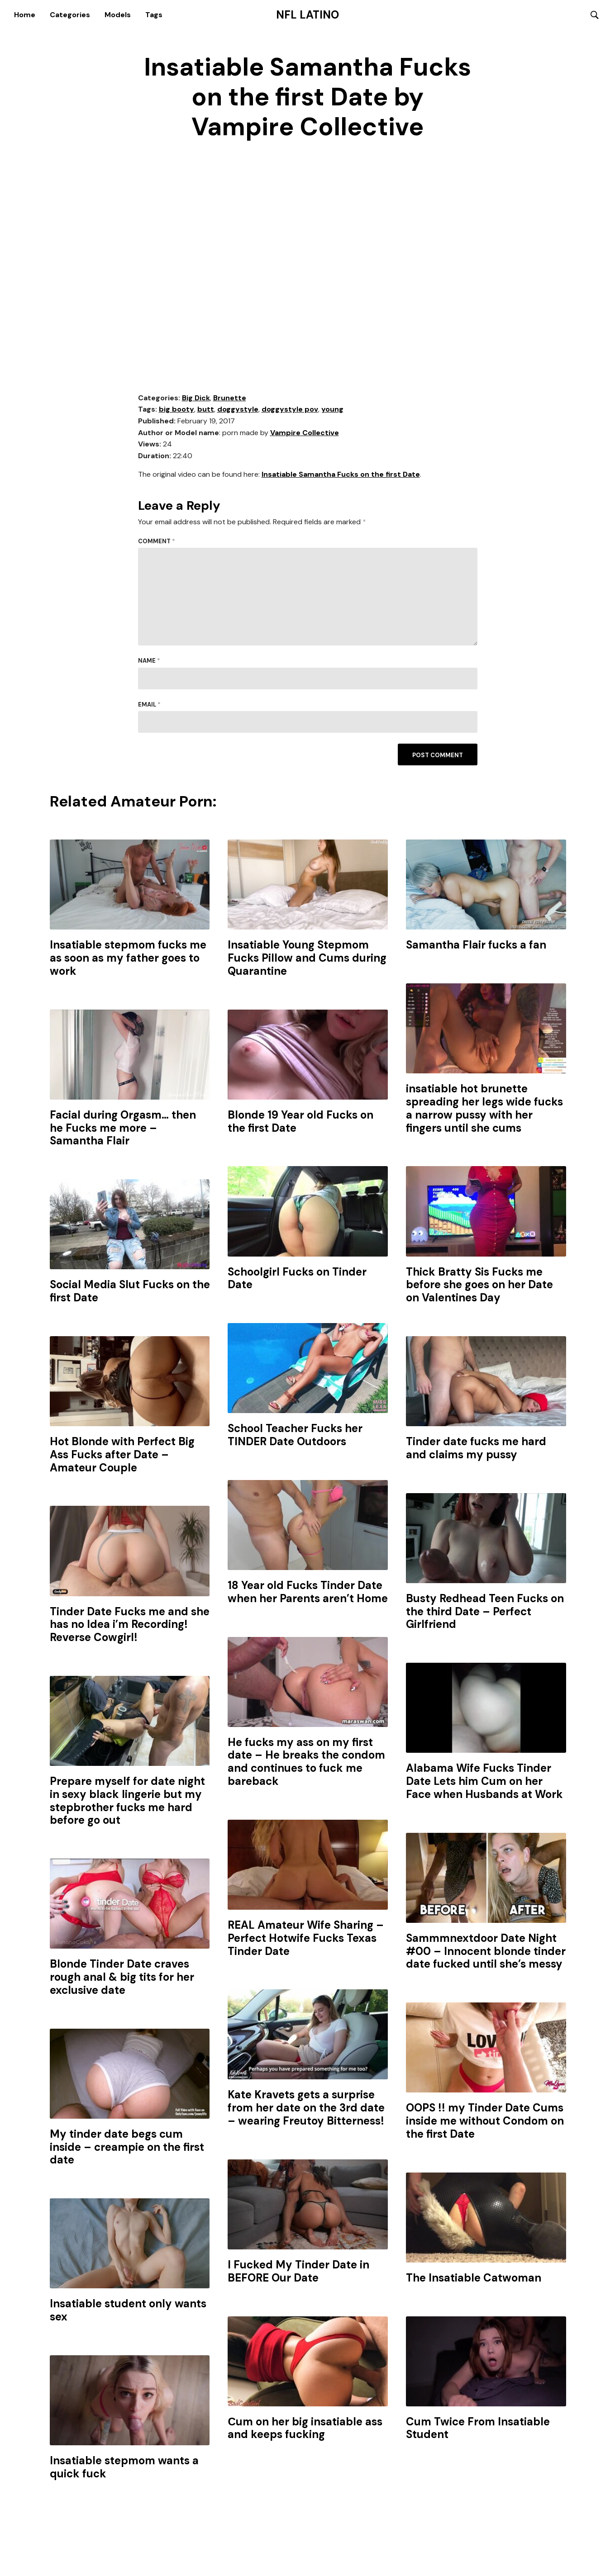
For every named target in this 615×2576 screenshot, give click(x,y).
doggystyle (237, 410)
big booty (176, 410)
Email (149, 705)
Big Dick (196, 398)
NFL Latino (307, 14)
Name (149, 661)
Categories (70, 14)
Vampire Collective (304, 433)
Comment (156, 542)
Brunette (229, 398)
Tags (153, 14)
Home (24, 14)
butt (205, 410)
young (332, 410)
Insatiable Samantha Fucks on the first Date (341, 475)
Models (118, 14)
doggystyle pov (290, 410)
